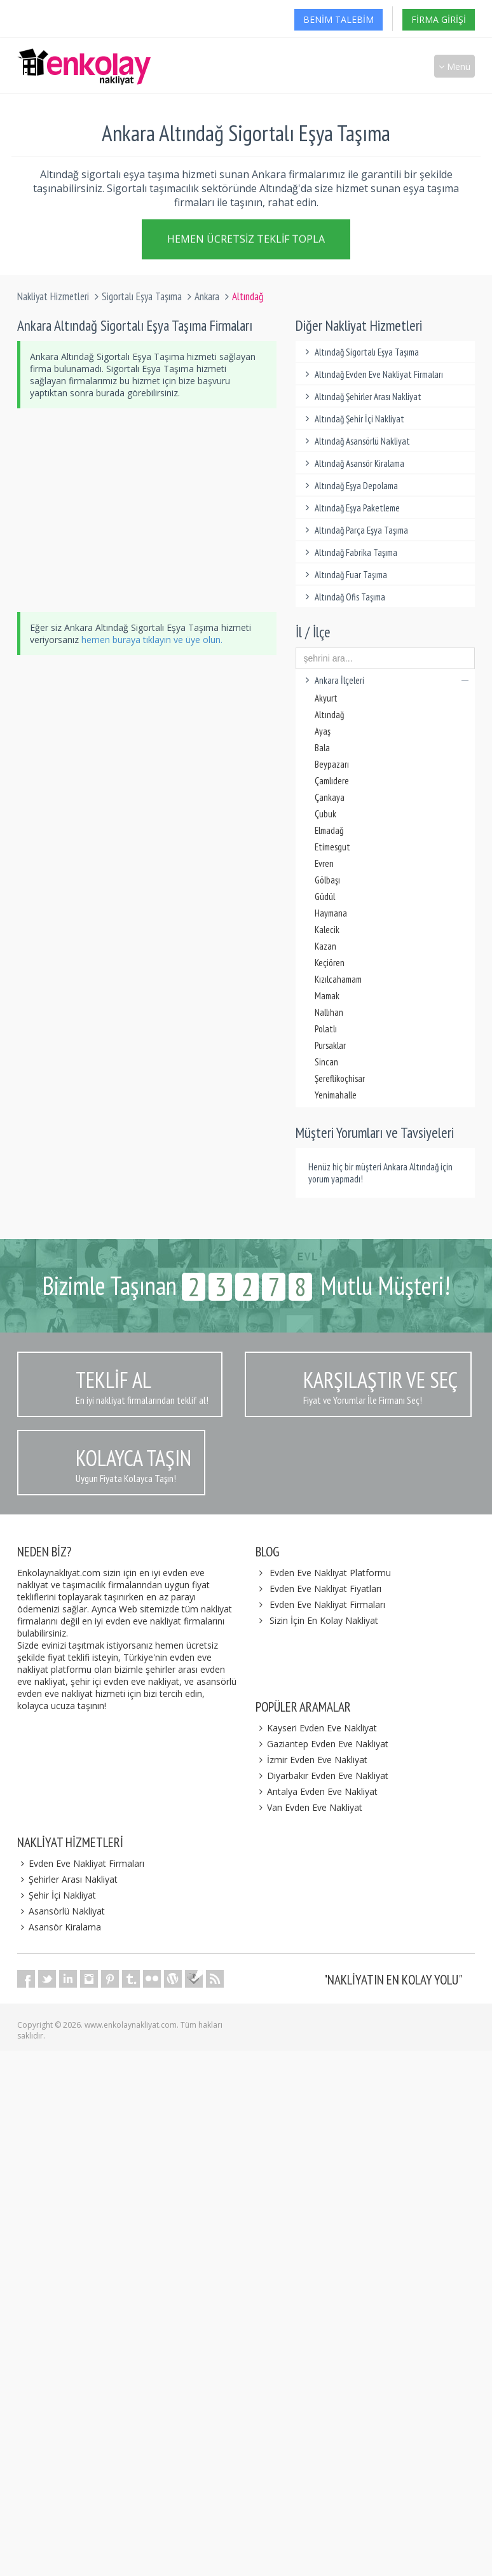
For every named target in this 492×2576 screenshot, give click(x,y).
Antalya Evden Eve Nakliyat (317, 1791)
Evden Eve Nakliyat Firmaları (327, 1604)
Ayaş (323, 731)
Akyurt (326, 698)
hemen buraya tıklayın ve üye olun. (151, 640)
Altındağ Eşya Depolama (350, 486)
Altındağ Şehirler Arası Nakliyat (362, 397)
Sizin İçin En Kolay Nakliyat (324, 1620)
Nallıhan (329, 1012)
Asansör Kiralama (59, 1927)
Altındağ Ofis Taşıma (344, 597)
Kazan (325, 946)
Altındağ (329, 715)
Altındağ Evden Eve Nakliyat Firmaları (373, 374)
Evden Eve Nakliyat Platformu (330, 1573)
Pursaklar (330, 1045)
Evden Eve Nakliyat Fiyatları (325, 1588)
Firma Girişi (438, 19)
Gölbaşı (327, 880)
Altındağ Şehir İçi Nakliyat (353, 419)
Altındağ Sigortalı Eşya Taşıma (361, 352)
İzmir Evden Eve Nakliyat (311, 1760)
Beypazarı (332, 764)
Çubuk (325, 814)
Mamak (327, 996)
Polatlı (326, 1029)
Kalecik (327, 930)
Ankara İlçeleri (385, 680)
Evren (324, 863)
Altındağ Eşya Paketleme (351, 508)
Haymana (331, 913)
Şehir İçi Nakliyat (56, 1895)
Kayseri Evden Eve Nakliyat (316, 1728)
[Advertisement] (249, 510)
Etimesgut (332, 847)
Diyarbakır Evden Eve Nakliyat (322, 1775)
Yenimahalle (336, 1095)
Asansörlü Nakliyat (61, 1911)
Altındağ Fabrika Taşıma (350, 552)
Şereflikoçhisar (340, 1078)
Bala (322, 748)
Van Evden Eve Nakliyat (309, 1807)
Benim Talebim (338, 19)
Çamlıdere (332, 781)
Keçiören (330, 963)
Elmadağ (329, 830)
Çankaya (330, 797)
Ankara (207, 296)
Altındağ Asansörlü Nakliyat (356, 441)
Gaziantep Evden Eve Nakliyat (322, 1744)
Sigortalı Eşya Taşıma (142, 296)
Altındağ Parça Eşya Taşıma (355, 530)
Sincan (326, 1062)
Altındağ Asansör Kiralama (353, 463)
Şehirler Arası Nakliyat (67, 1879)
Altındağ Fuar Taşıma (345, 575)
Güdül (325, 896)
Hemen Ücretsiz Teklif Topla (246, 242)
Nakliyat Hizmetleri (53, 296)
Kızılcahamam (338, 979)
